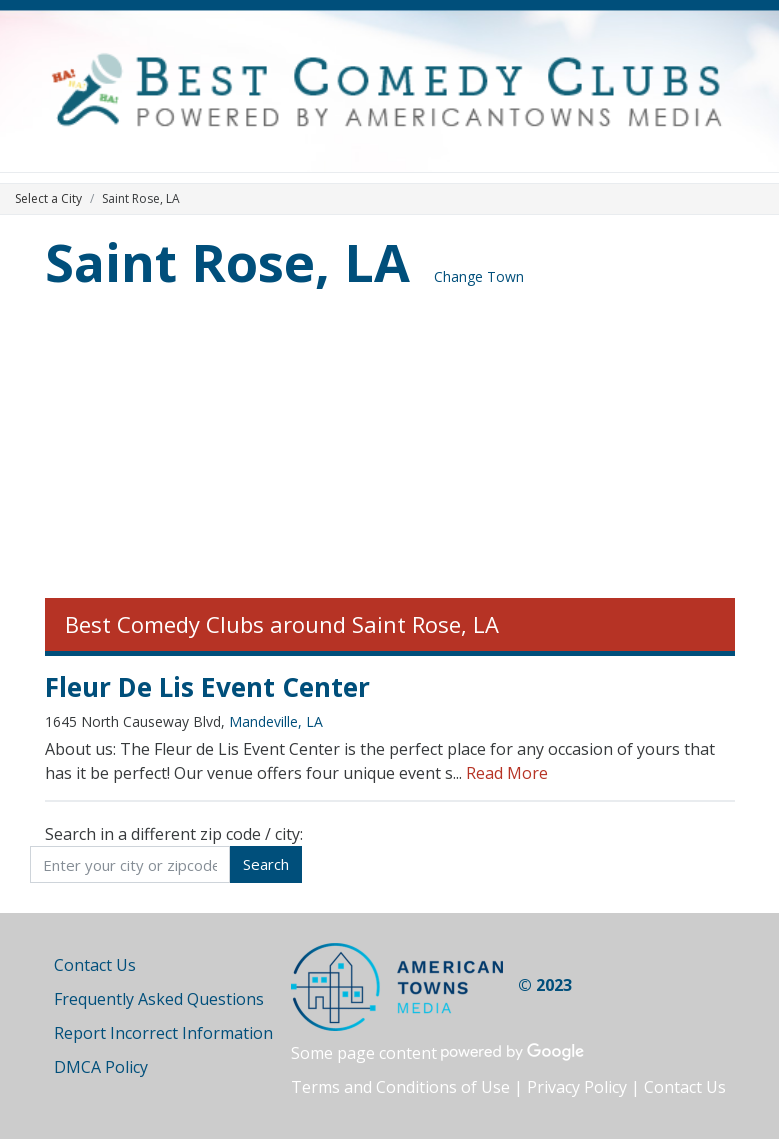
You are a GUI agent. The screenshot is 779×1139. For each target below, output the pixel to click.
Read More (507, 773)
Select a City (48, 198)
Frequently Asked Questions (159, 999)
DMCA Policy (101, 1067)
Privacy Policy (577, 1087)
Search (266, 864)
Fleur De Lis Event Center (207, 687)
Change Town (479, 276)
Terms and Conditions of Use (400, 1087)
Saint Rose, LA (227, 261)
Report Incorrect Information (163, 1033)
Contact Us (95, 965)
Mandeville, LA (276, 721)
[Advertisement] (390, 448)
